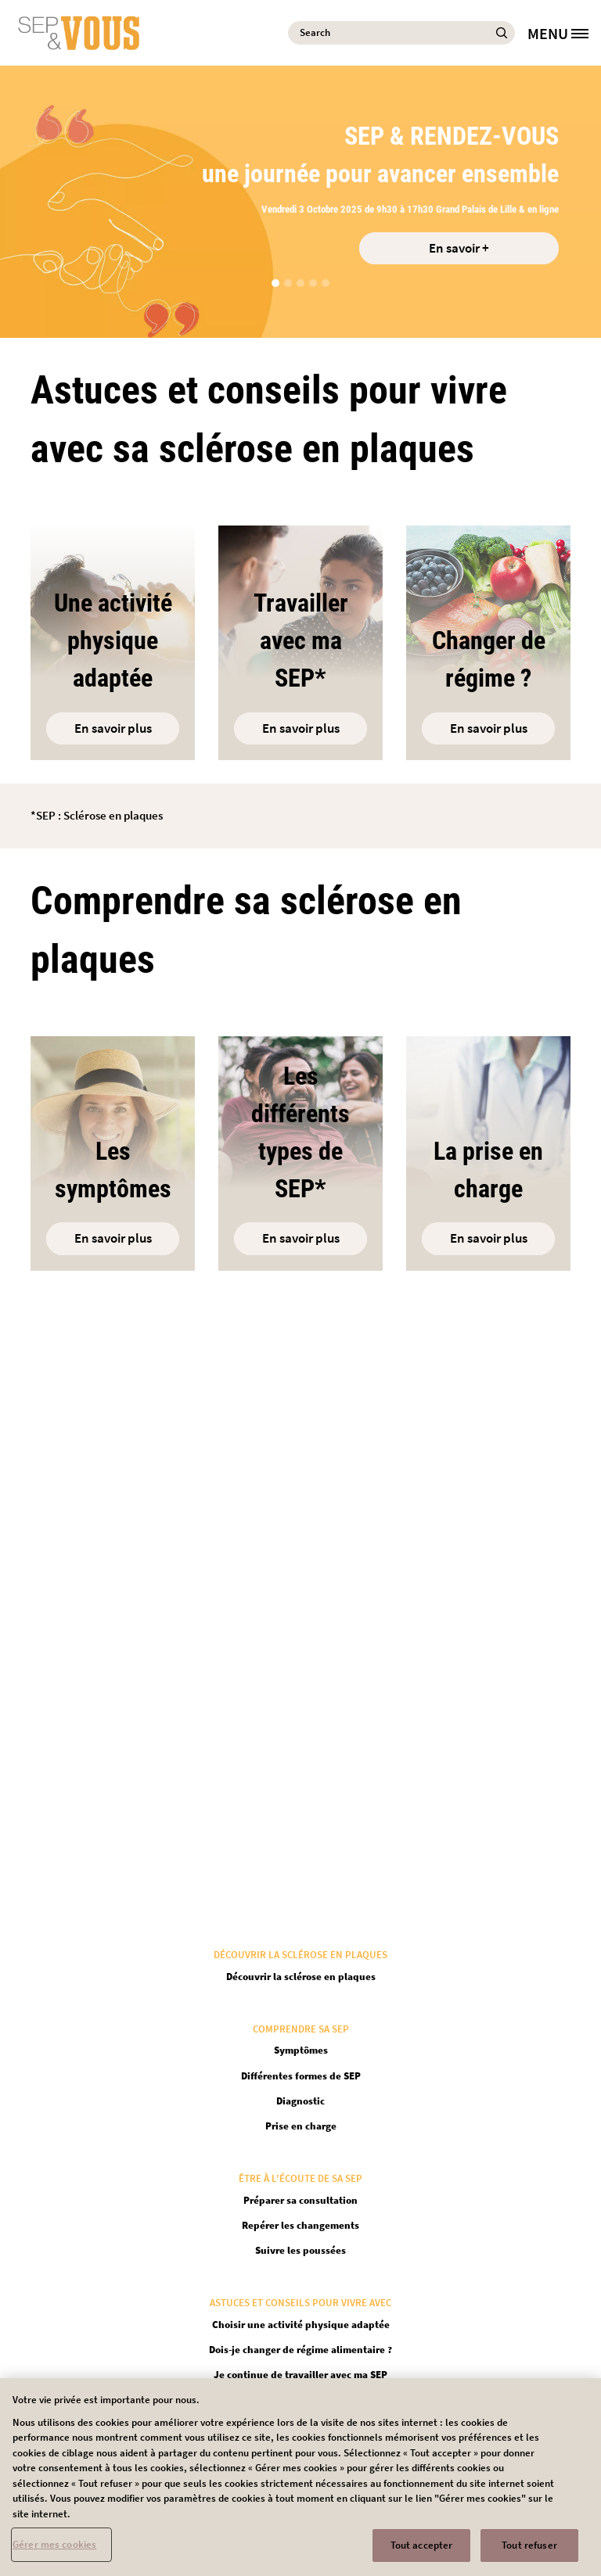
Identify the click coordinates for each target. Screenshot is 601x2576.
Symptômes (301, 2050)
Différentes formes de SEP (301, 2076)
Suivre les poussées (300, 2250)
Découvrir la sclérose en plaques (301, 1976)
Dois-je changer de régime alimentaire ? (300, 2349)
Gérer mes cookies (54, 2550)
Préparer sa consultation (300, 2200)
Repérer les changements (300, 2225)
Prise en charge (300, 2126)
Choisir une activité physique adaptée (301, 2324)
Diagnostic (300, 2101)
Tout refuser (529, 2551)
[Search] (401, 33)
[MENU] (564, 33)
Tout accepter (421, 2551)
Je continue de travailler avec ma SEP (300, 2374)
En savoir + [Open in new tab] (459, 248)
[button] (275, 283)
